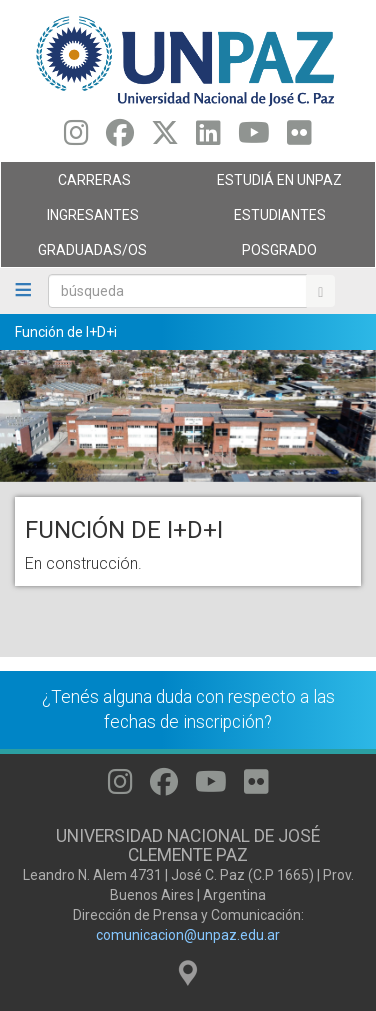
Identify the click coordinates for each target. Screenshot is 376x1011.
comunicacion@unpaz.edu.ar (188, 935)
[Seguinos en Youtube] (254, 138)
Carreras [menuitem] (89, 185)
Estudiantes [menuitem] (276, 220)
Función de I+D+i (66, 332)
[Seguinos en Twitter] (165, 138)
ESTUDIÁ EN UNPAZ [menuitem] (276, 185)
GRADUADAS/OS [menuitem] (89, 255)
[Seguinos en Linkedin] (208, 138)
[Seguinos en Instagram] (76, 138)
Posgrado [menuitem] (276, 255)
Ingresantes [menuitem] (89, 220)
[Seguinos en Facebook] (120, 138)
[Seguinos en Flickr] (299, 138)
